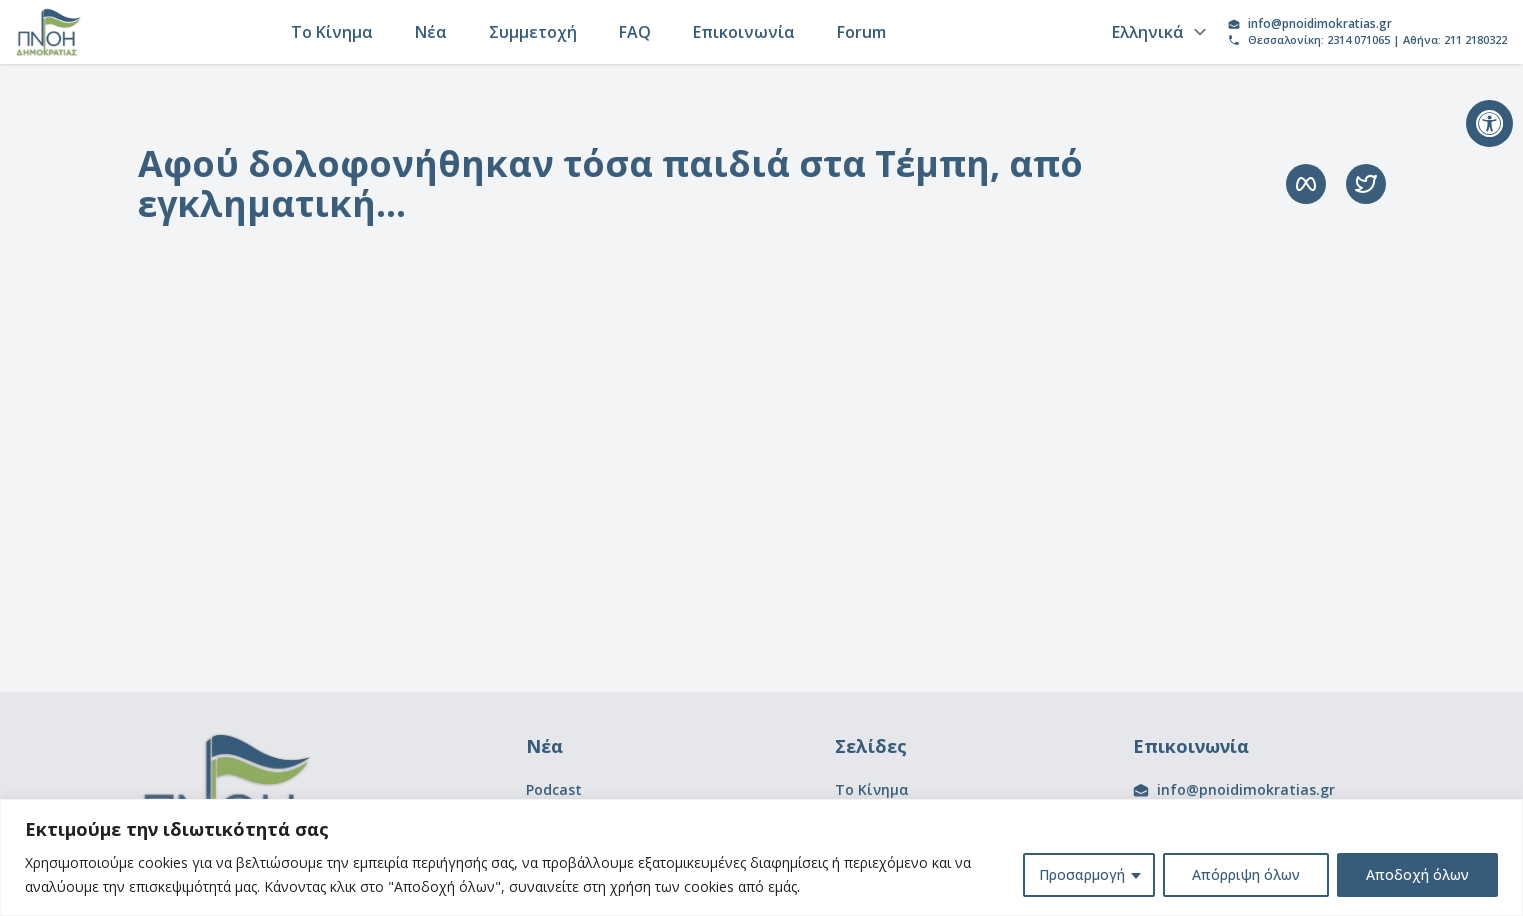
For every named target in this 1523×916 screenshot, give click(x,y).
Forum (861, 32)
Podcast (554, 789)
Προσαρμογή (1082, 874)
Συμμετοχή (533, 32)
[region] (761, 857)
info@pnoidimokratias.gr (1320, 24)
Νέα (431, 32)
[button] (1489, 123)
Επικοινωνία (744, 32)
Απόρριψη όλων (1246, 874)
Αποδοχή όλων (1417, 874)
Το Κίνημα (332, 32)
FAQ (635, 32)
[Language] (1156, 32)
